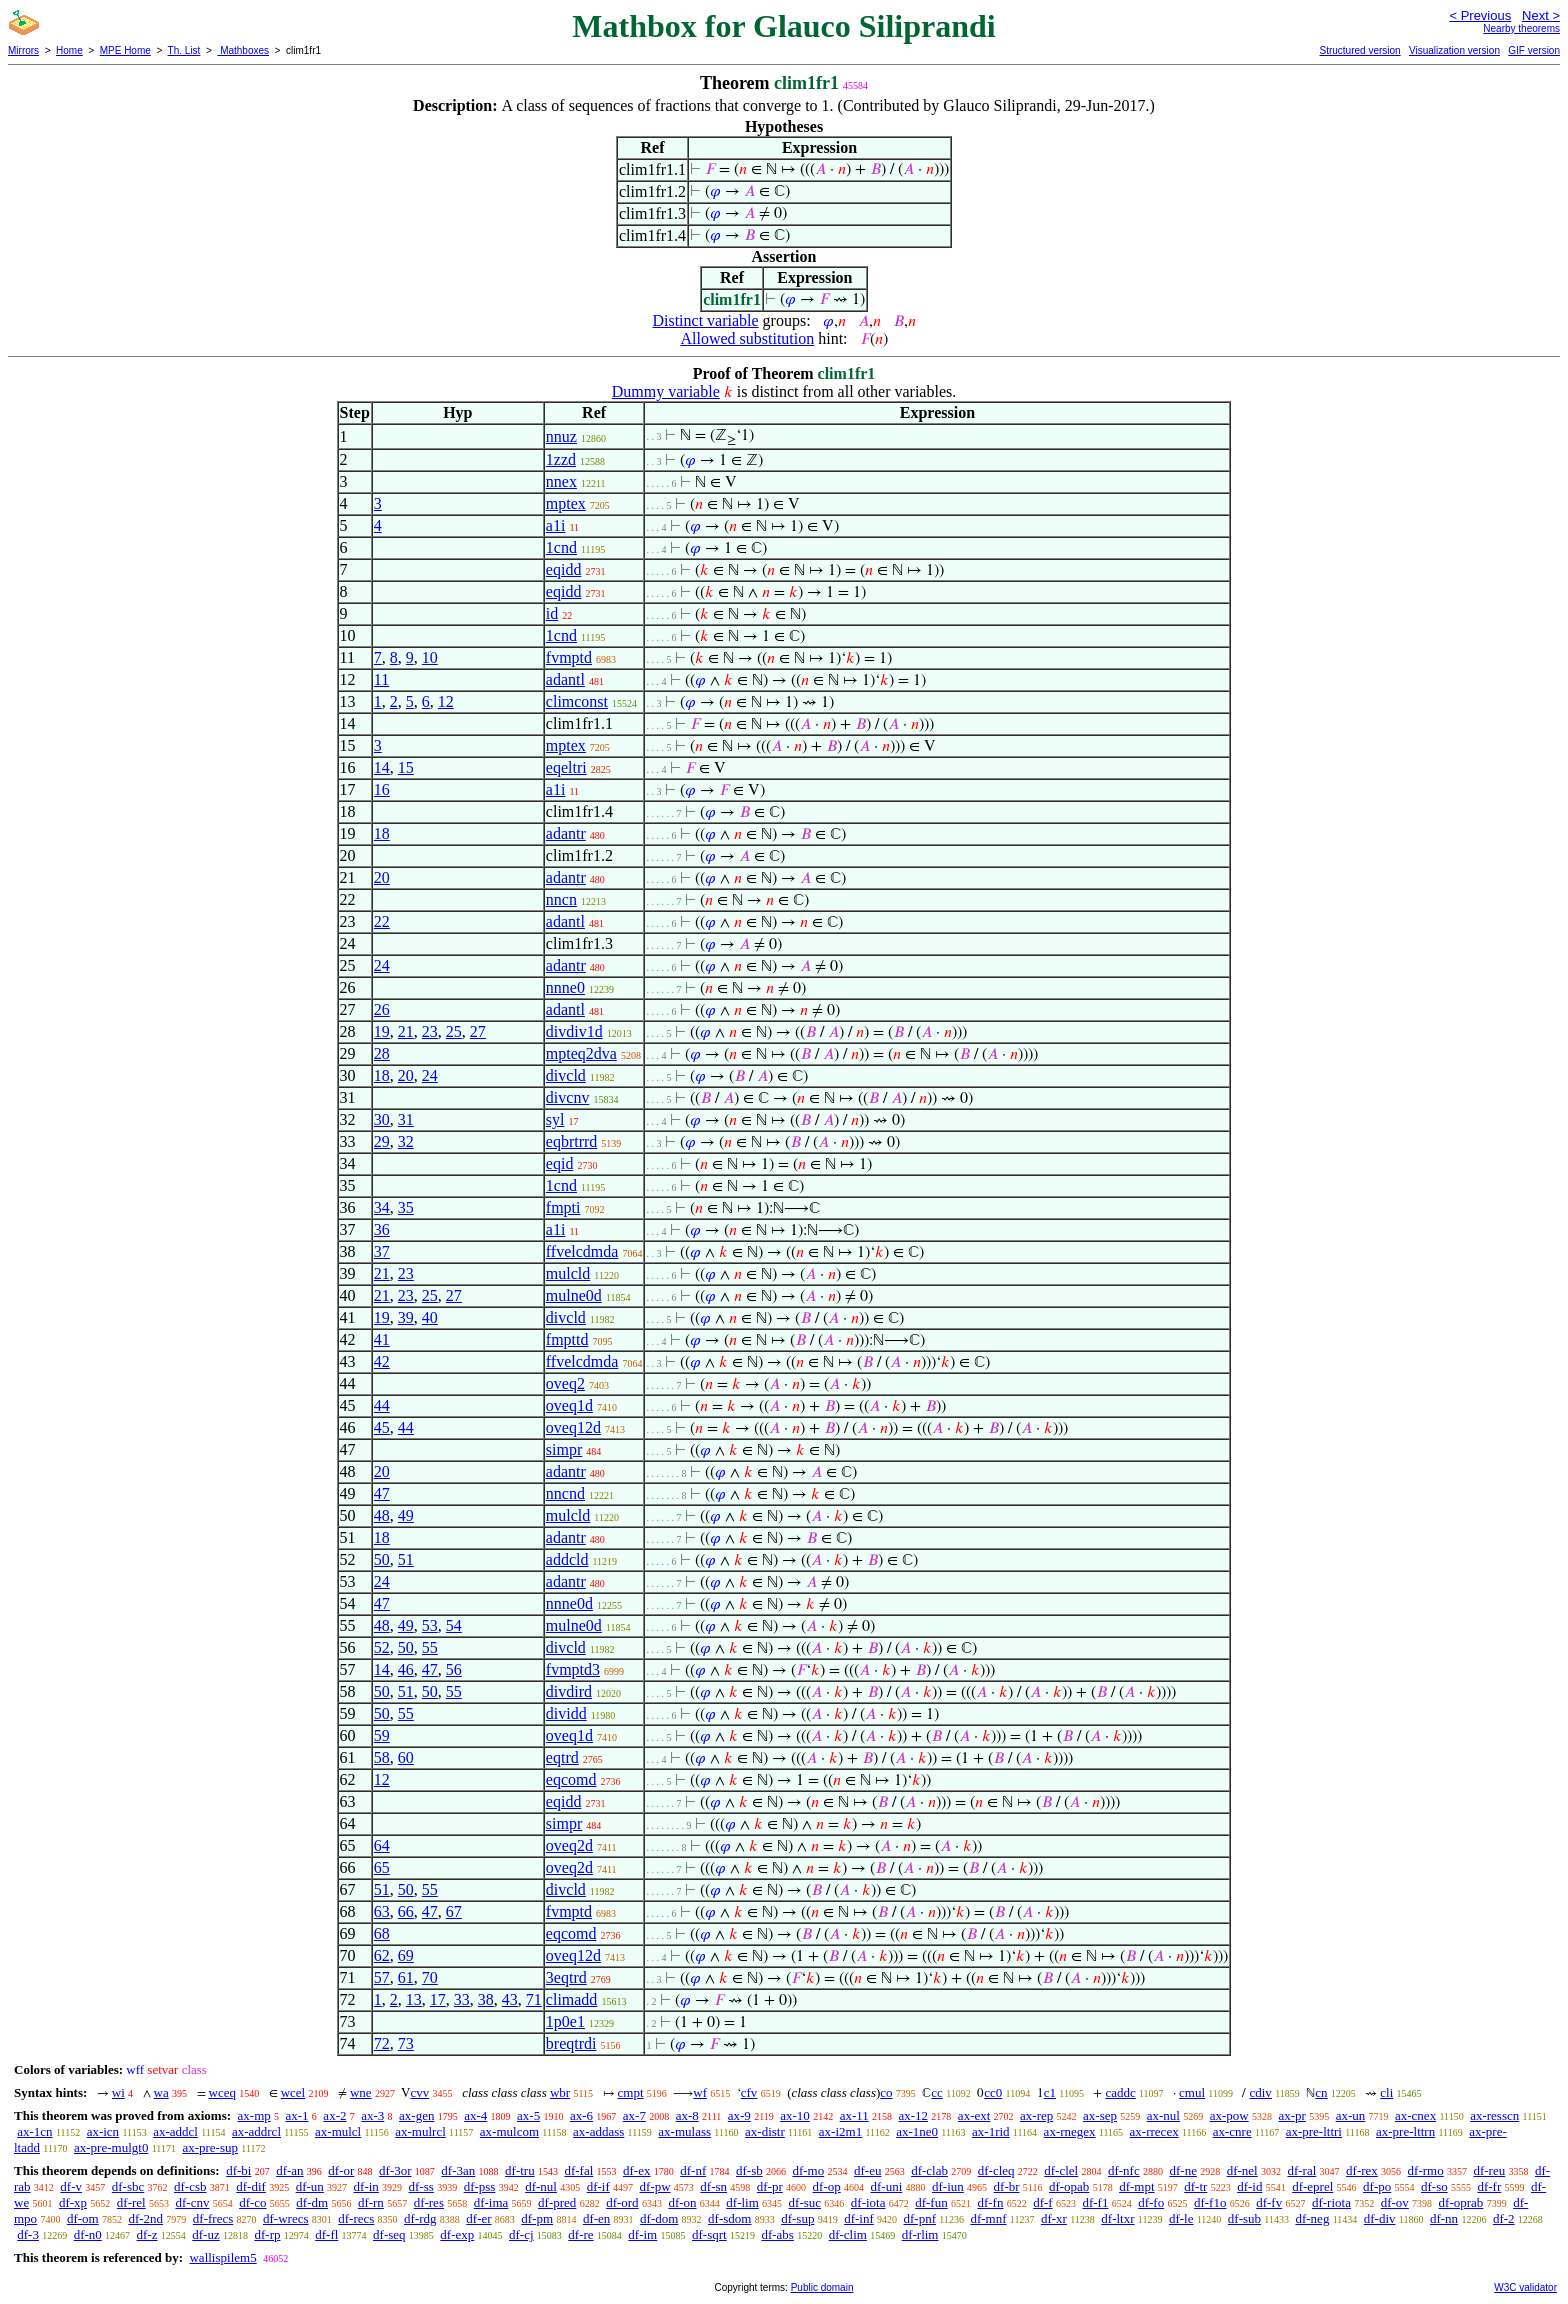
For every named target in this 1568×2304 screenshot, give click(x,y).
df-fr (1489, 2186)
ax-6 (581, 2115)
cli (1386, 2092)
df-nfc (1124, 2170)
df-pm (537, 2218)
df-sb (749, 2170)
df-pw (655, 2186)
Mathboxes (243, 50)
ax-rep (1036, 2115)
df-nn (1444, 2218)
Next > (1541, 15)
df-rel (131, 2202)
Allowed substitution (747, 338)
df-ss (421, 2186)
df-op (827, 2186)
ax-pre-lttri (1314, 2131)
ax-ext (974, 2115)
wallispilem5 (222, 2257)
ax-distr (765, 2131)
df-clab (929, 2170)
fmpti (563, 1207)
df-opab (1069, 2186)
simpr (564, 1449)
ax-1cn (34, 2131)
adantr (566, 833)
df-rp (267, 2234)
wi (118, 2092)
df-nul (541, 2186)
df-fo (1151, 2202)
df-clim (848, 2234)
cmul (1192, 2092)
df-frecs (213, 2218)
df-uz (205, 2234)
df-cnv (192, 2202)
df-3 (28, 2234)
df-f (1043, 2202)
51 (406, 1559)
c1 (1050, 2092)
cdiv (1260, 2092)
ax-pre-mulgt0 (111, 2147)
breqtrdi (571, 2043)
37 (382, 1251)
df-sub (1244, 2218)
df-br (1007, 2186)
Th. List (184, 50)
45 (382, 1427)
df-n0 (88, 2234)
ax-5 (528, 2115)
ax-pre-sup (210, 2147)
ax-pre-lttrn (1405, 2131)
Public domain (822, 2287)
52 (382, 1647)
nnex (561, 481)
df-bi (238, 2170)
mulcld (568, 1273)
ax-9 (739, 2115)
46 (406, 1669)
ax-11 (854, 2115)
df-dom (659, 2218)
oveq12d (573, 1427)
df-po (1377, 2186)
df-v (71, 2186)
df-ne (1182, 2170)
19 (382, 1031)
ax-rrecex (1154, 2131)
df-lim (742, 2202)
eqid (560, 1163)
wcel (293, 2092)
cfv (749, 2092)
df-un (310, 2186)
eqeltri (566, 767)
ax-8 (687, 2115)
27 (478, 1031)
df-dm (312, 2202)
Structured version (1359, 50)
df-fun (931, 2202)
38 (486, 1999)
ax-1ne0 (917, 2131)
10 (430, 657)
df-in (366, 2186)
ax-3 (372, 2115)
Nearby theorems (1521, 28)
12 (446, 701)
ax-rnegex (1070, 2131)
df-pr (770, 2186)
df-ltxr (1117, 2218)
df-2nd (145, 2218)
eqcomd (571, 1779)
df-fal (578, 2170)
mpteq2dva (581, 1053)
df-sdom (729, 2218)
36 (382, 1229)
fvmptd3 (573, 1669)
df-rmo (1426, 2170)
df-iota (868, 2202)
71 (534, 1999)
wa (161, 2092)
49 (406, 1515)
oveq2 (565, 1383)
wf (700, 2092)
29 (382, 1141)
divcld (566, 1075)
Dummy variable (666, 391)
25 (454, 1031)
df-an (289, 2170)
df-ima (491, 2202)
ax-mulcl (338, 2131)
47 (382, 1493)
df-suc (805, 2202)
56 (454, 1669)
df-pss (480, 2186)
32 (406, 1141)
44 (382, 1405)
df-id (1249, 2186)
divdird (569, 1691)
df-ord (622, 2202)
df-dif (251, 2186)
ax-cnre (1232, 2131)
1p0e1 (565, 2021)
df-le (1181, 2218)
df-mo (808, 2170)
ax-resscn (1494, 2115)
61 (406, 1977)
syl (555, 1119)
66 (406, 1911)
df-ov (1395, 2202)
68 (382, 1933)
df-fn (990, 2202)
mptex (566, 503)
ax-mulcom (509, 2131)
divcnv (568, 1097)
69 (406, 1955)
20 (382, 877)
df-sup (797, 2218)
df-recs (356, 2218)
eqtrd (562, 1757)
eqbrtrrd (572, 1141)
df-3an (458, 2170)
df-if (598, 2186)
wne (361, 2092)
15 (406, 767)
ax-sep (1100, 2115)
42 (382, 1361)
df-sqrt (709, 2234)
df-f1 (1095, 2202)
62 (382, 1955)
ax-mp (254, 2115)
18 (382, 833)
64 (382, 1845)
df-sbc (128, 2186)
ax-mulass (684, 2131)
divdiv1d (574, 1031)
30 (382, 1119)
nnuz (561, 436)
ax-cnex (1415, 2115)
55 (430, 1647)
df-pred (557, 2202)
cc (937, 2092)
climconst (577, 701)
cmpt (631, 2092)
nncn (561, 899)
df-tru (520, 2170)
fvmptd (569, 657)
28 (382, 1053)
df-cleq (996, 2170)
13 (414, 1999)
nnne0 (565, 987)
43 (510, 1999)
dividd (566, 1713)
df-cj (521, 2234)
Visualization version (1454, 50)
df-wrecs (285, 2218)
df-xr (1054, 2218)
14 (382, 767)
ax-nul (1163, 2115)
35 (406, 1207)
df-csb (190, 2186)
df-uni (886, 2186)
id (552, 613)
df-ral (1301, 2170)
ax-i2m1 (840, 2131)
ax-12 (914, 2115)
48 (382, 1515)
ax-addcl (175, 2131)
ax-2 (334, 2115)
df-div (1380, 2218)
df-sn (713, 2186)
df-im (642, 2234)
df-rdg (420, 2218)
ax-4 (475, 2115)
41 (382, 1339)
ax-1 (297, 2115)
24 (382, 965)
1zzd (561, 459)
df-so (1434, 2186)
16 (382, 789)
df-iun (948, 2186)
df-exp (457, 2234)
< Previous (1480, 15)
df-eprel (1312, 2186)
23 (430, 1031)
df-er (478, 2218)
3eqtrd (566, 1977)
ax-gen (416, 2115)
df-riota (1331, 2202)
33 (462, 1999)
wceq (222, 2092)
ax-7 (634, 2115)
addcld (567, 1559)
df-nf (693, 2170)
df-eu (867, 2170)
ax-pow (1229, 2115)
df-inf (859, 2218)
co (886, 2092)
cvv (419, 2092)
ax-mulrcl (420, 2131)
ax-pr (1291, 2115)
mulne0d (574, 1295)
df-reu (1489, 2170)
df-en (596, 2218)
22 (382, 921)
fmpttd (567, 1339)
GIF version (1534, 50)
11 (381, 679)
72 (382, 2043)
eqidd (564, 569)
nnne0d (569, 1603)
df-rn (371, 2202)
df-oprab (1461, 2202)
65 (382, 1867)
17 (438, 1999)
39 (406, 1317)
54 (454, 1625)
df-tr (1195, 2186)
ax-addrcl (256, 2131)
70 (430, 1977)
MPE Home (125, 50)
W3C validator (1525, 2287)
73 (406, 2043)
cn (1321, 2092)
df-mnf (988, 2218)
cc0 (993, 2092)
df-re (580, 2234)
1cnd (561, 547)
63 (382, 1911)
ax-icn (103, 2131)
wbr (560, 2092)
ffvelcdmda (582, 1251)
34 (382, 1207)
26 (382, 1009)
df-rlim (920, 2234)
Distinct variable (705, 320)
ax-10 (795, 2115)
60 (406, 1757)
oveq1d (569, 1405)
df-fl (326, 2234)
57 (382, 1977)
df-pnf (920, 2218)
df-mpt (1136, 2186)
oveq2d (569, 1845)
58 (382, 1757)
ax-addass (598, 2131)
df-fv (1269, 2202)
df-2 (1504, 2218)
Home (69, 50)
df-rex (1362, 2170)
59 (382, 1735)
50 (382, 1559)
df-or (341, 2170)
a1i (556, 525)
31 (406, 1119)
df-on (682, 2202)
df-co (252, 2202)
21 (406, 1031)
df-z (147, 2234)
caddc (1120, 2092)
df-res (429, 2202)
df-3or (395, 2170)
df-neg (1312, 2218)
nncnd (565, 1493)
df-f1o (1210, 2202)
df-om (83, 2218)
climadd (572, 1999)
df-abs (777, 2234)
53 (430, 1625)
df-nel (1242, 2170)
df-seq (389, 2234)
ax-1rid (991, 2131)
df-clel (1061, 2170)
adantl (565, 679)
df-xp (73, 2202)
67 (454, 1911)
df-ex (636, 2170)
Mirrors (23, 50)
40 (430, 1317)
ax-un (1351, 2115)
